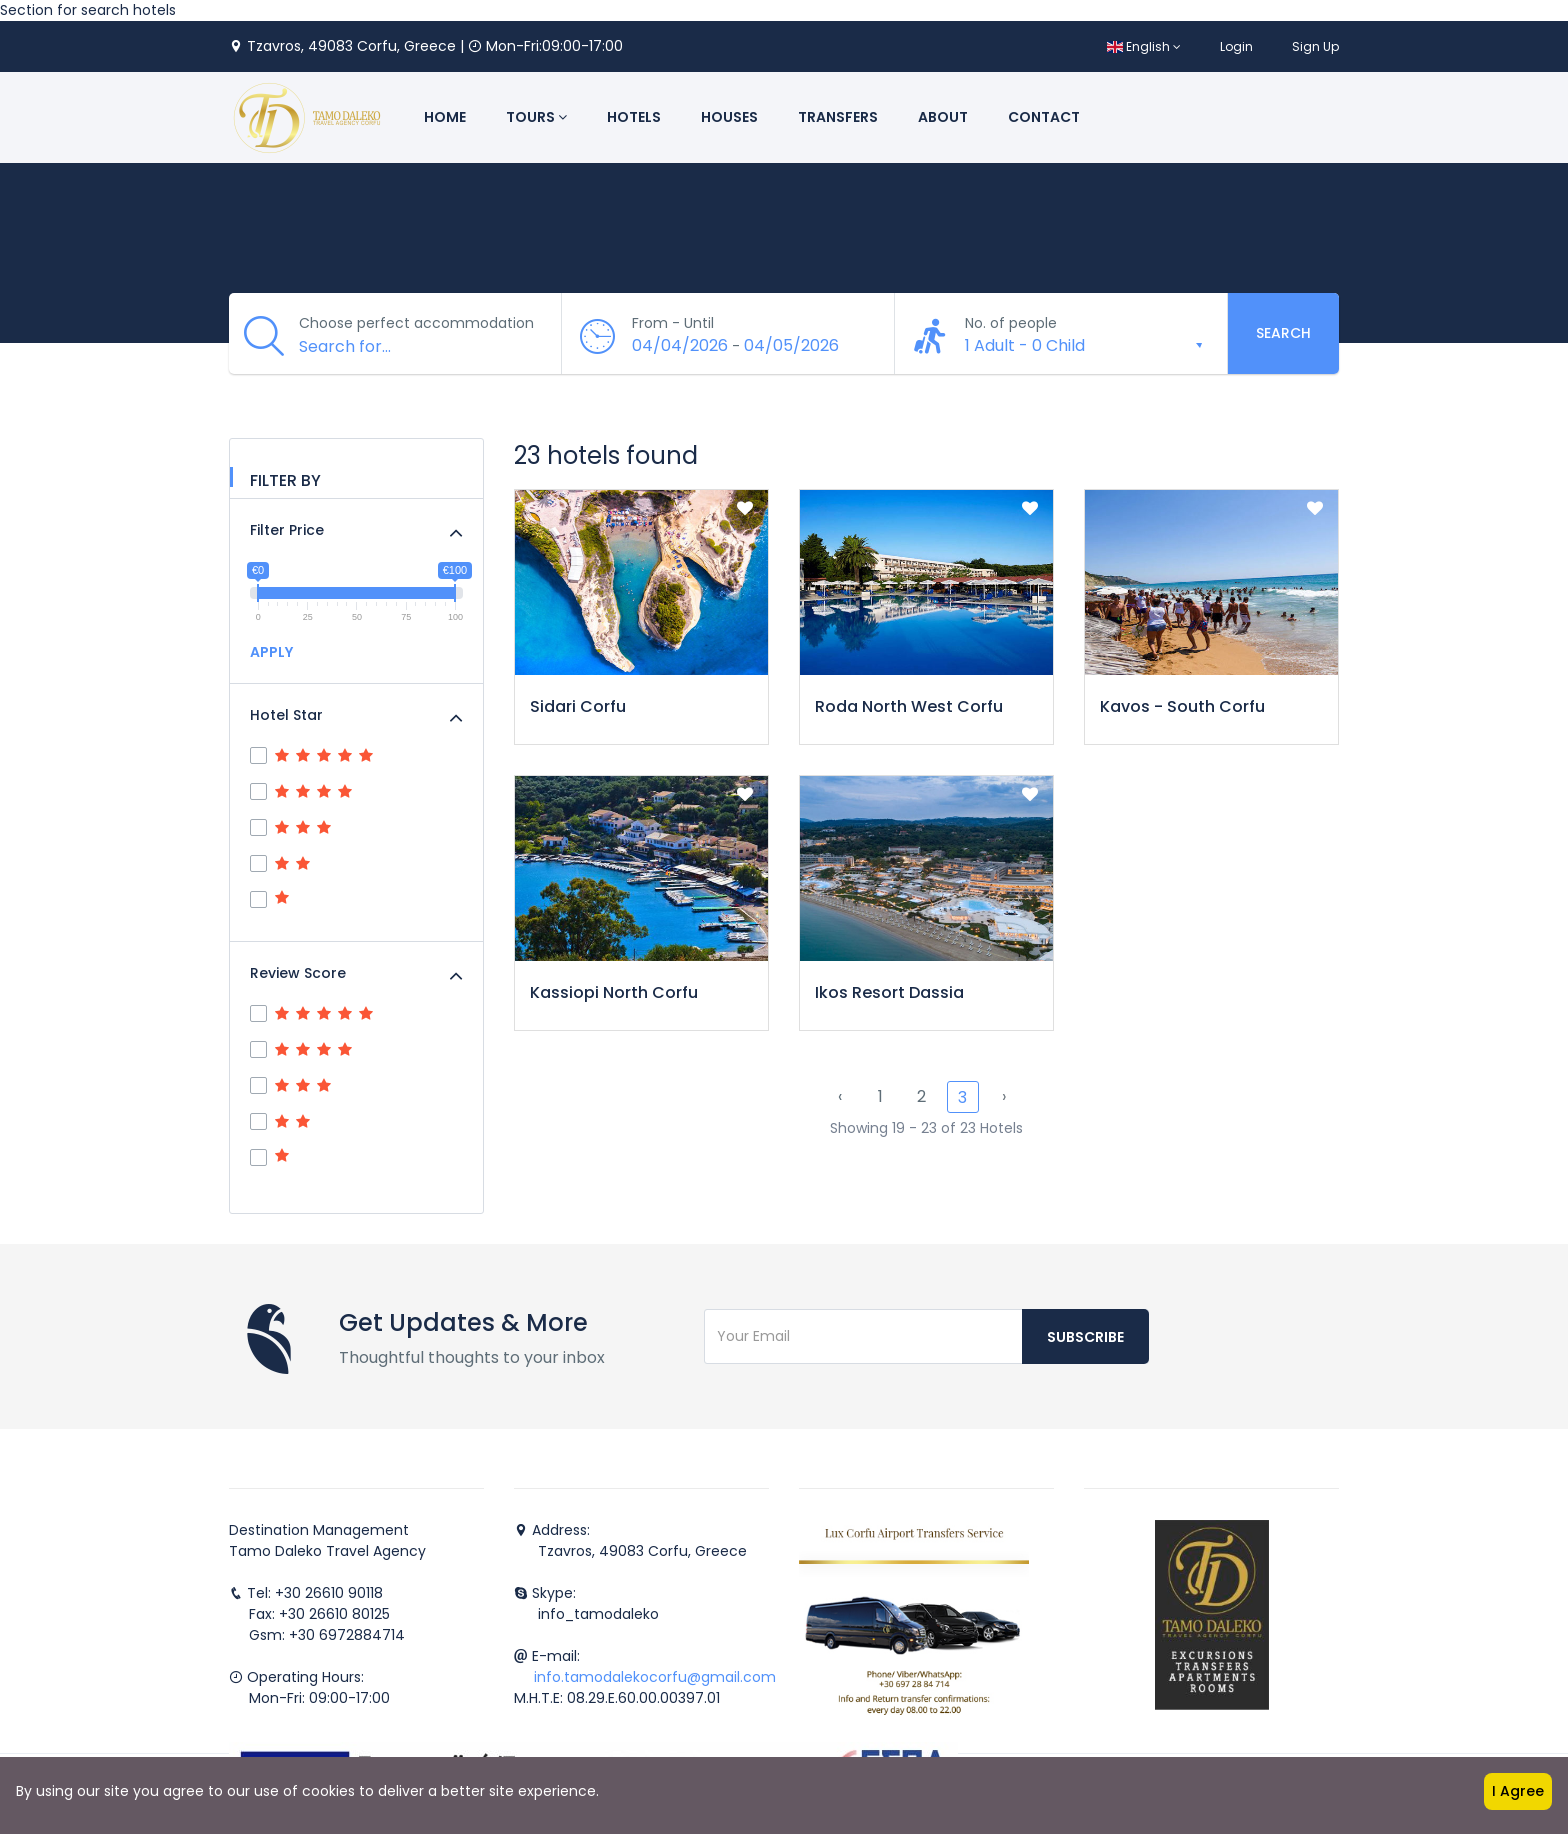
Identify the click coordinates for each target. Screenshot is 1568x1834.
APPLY (271, 652)
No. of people (1011, 323)
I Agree (1518, 1791)
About (943, 117)
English (1144, 46)
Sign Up (1315, 46)
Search (1283, 333)
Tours (536, 117)
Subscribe (1085, 1337)
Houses (729, 117)
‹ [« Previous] (840, 1096)
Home (445, 117)
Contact (1044, 117)
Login (1236, 46)
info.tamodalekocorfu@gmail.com (655, 1677)
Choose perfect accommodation (416, 323)
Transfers (838, 117)
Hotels (634, 117)
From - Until (673, 323)
